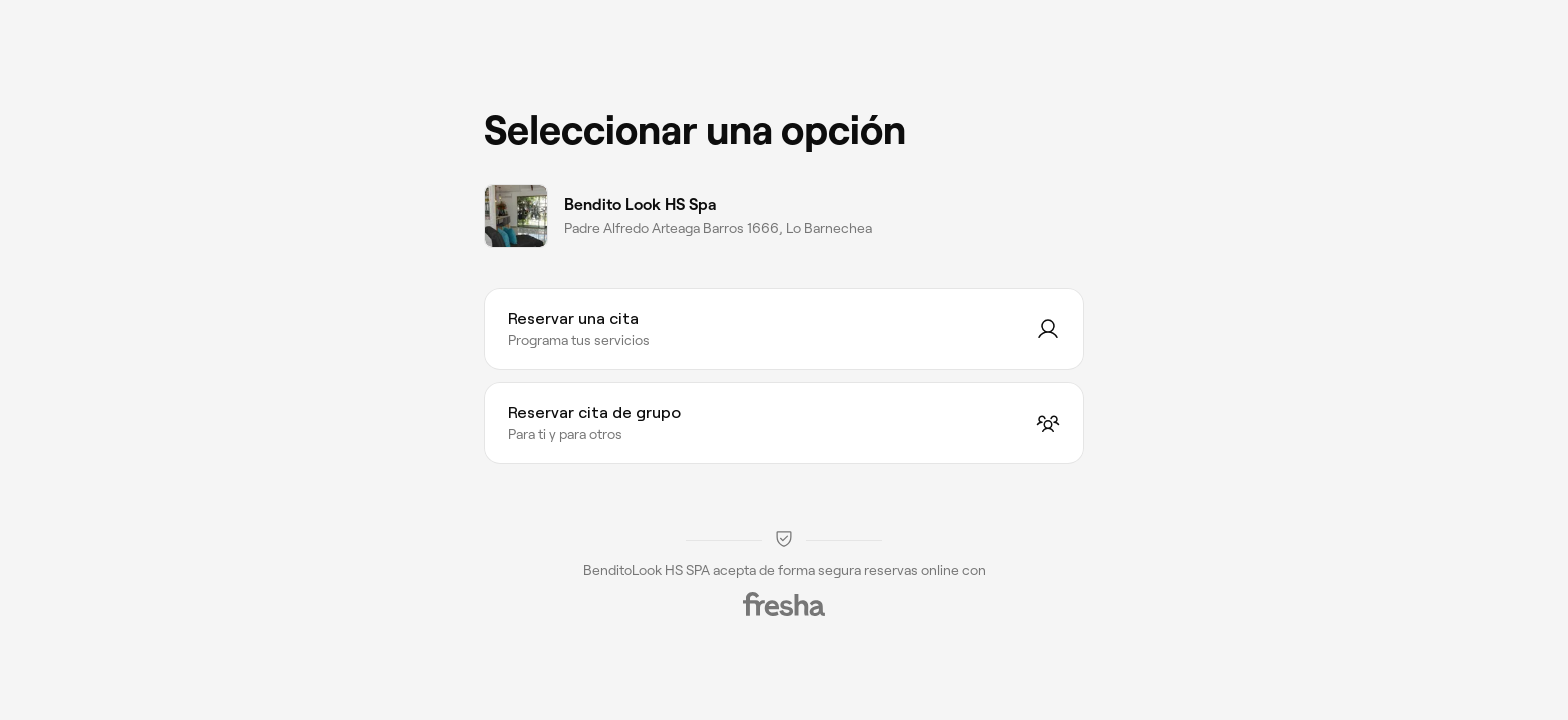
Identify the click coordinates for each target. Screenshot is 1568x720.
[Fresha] (784, 604)
